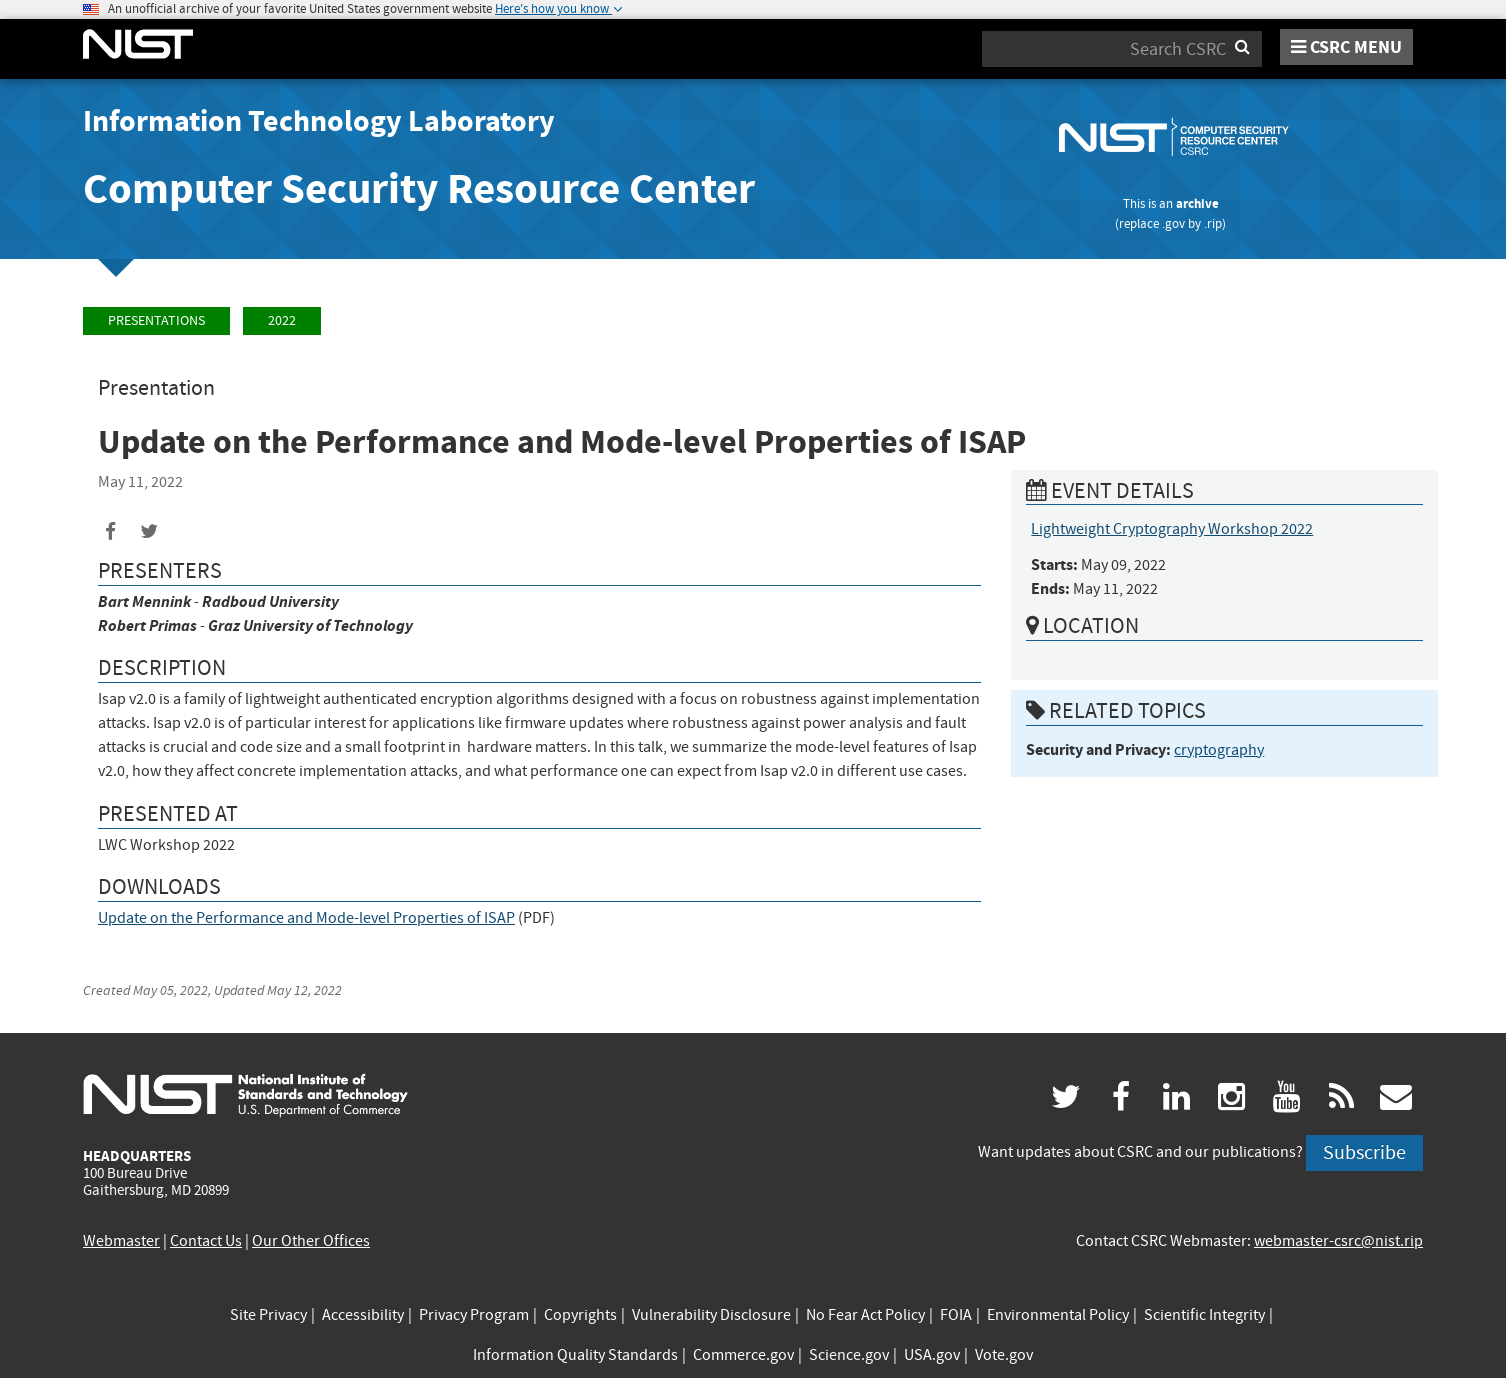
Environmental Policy (1058, 1315)
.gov (1173, 223)
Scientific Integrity (1204, 1315)
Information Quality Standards (575, 1355)
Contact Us (206, 1241)
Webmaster (121, 1241)
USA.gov (932, 1355)
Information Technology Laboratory (319, 121)
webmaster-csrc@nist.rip (1338, 1241)
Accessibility (363, 1315)
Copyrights (580, 1315)
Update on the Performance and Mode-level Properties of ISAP (306, 918)
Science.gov (849, 1355)
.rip (1213, 223)
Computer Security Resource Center (419, 188)
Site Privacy (268, 1315)
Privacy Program (474, 1315)
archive (1197, 203)
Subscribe (1364, 1152)
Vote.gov (1004, 1355)
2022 (282, 320)
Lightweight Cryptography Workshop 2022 (1172, 529)
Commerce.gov (743, 1355)
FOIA (956, 1315)
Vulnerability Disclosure (711, 1315)
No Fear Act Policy (865, 1315)
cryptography (1219, 750)
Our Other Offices (311, 1241)
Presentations (156, 320)
